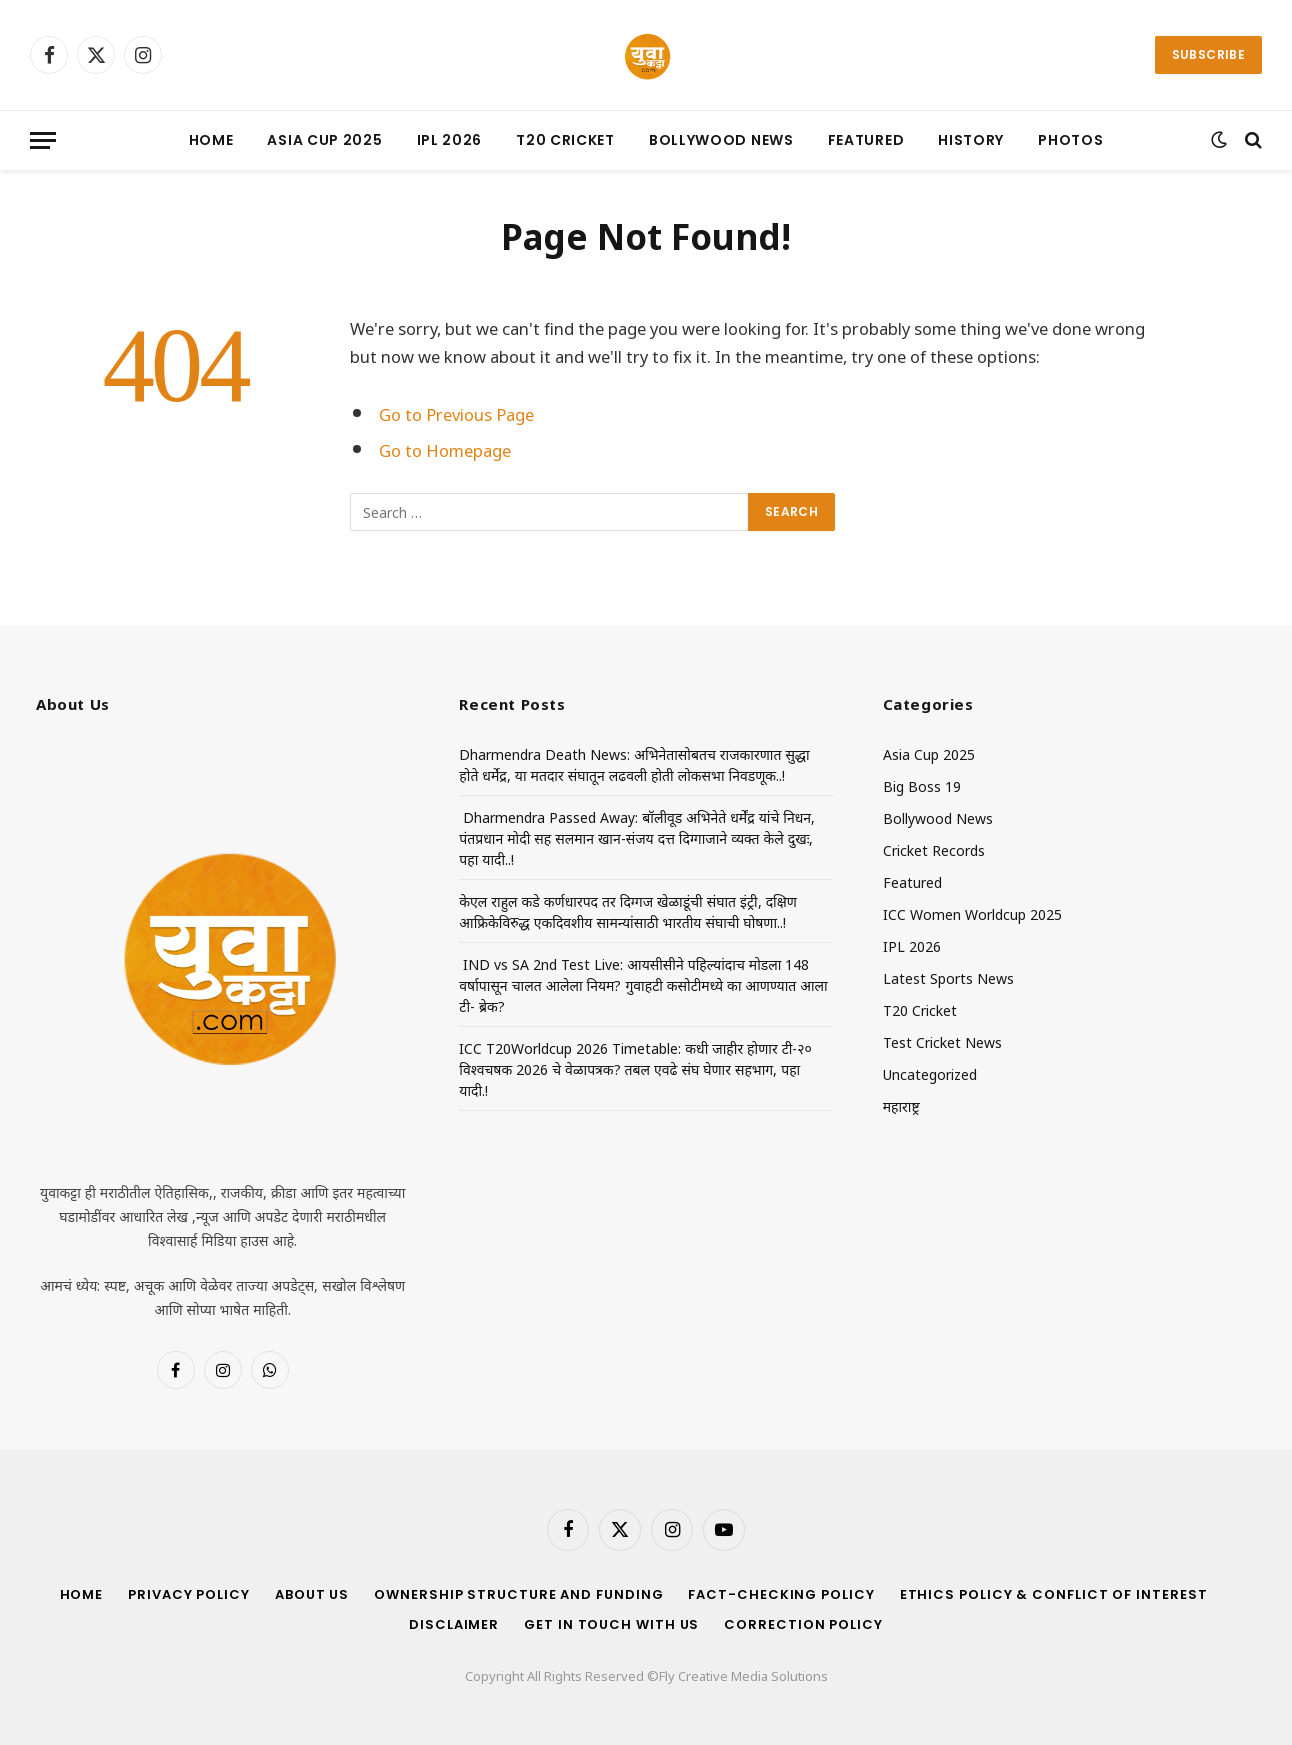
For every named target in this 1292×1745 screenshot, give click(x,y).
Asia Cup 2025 (324, 140)
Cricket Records (934, 849)
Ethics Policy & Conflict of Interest (1054, 1594)
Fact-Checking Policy (781, 1594)
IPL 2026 (450, 140)
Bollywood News (721, 140)
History (971, 140)
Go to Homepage (445, 449)
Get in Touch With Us (611, 1624)
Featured (866, 140)
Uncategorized (930, 1073)
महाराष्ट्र (901, 1105)
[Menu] (43, 140)
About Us (312, 1594)
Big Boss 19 (922, 785)
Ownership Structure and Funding (518, 1594)
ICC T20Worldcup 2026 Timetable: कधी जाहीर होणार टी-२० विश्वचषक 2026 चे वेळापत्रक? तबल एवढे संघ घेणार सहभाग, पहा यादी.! (635, 1068)
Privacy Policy (189, 1594)
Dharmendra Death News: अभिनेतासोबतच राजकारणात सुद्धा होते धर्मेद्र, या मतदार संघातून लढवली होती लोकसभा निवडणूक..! (634, 764)
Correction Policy (803, 1624)
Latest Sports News (948, 977)
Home (211, 140)
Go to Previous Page (456, 413)
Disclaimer (454, 1624)
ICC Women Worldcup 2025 (972, 913)
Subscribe (1208, 54)
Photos (1070, 140)
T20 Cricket (565, 140)
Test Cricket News (942, 1041)
